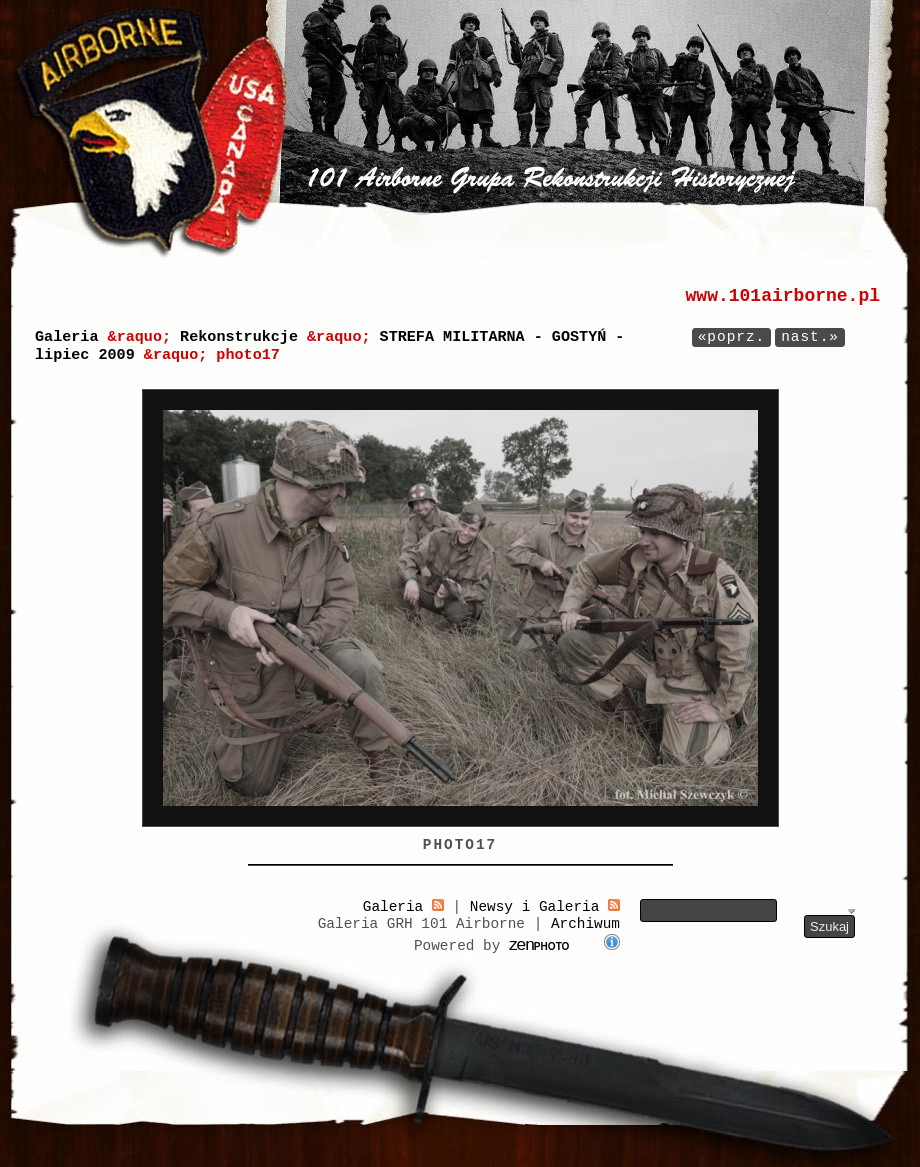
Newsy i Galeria (545, 907)
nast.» (810, 337)
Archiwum (585, 924)
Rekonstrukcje (239, 337)
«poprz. (731, 337)
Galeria (66, 337)
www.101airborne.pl (783, 296)
